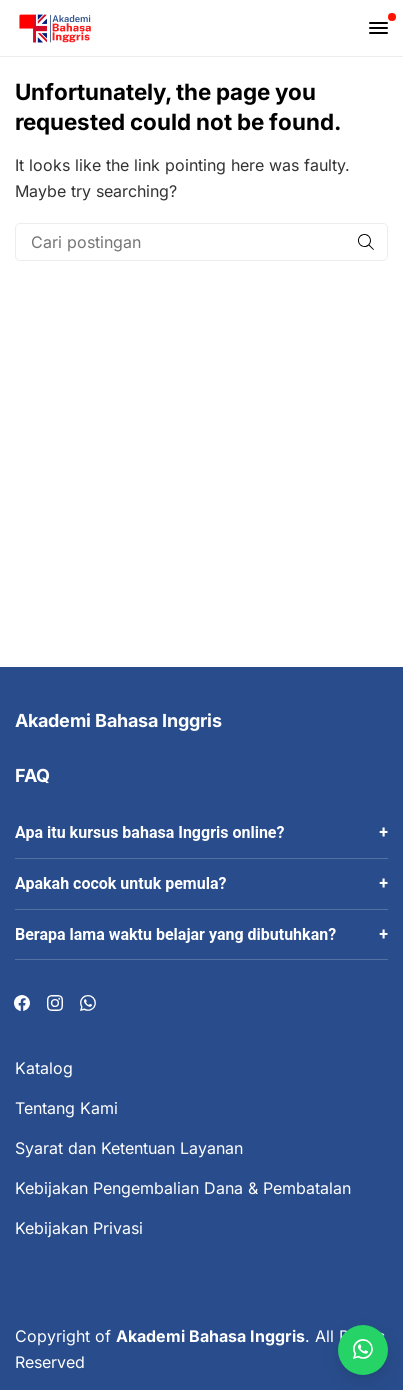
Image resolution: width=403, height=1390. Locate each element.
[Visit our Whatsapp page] (88, 1004)
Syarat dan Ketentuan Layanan (129, 1148)
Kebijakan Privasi (79, 1228)
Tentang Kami (66, 1108)
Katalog (44, 1068)
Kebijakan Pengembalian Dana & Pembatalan (183, 1188)
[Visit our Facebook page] (22, 1004)
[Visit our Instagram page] (55, 1004)
